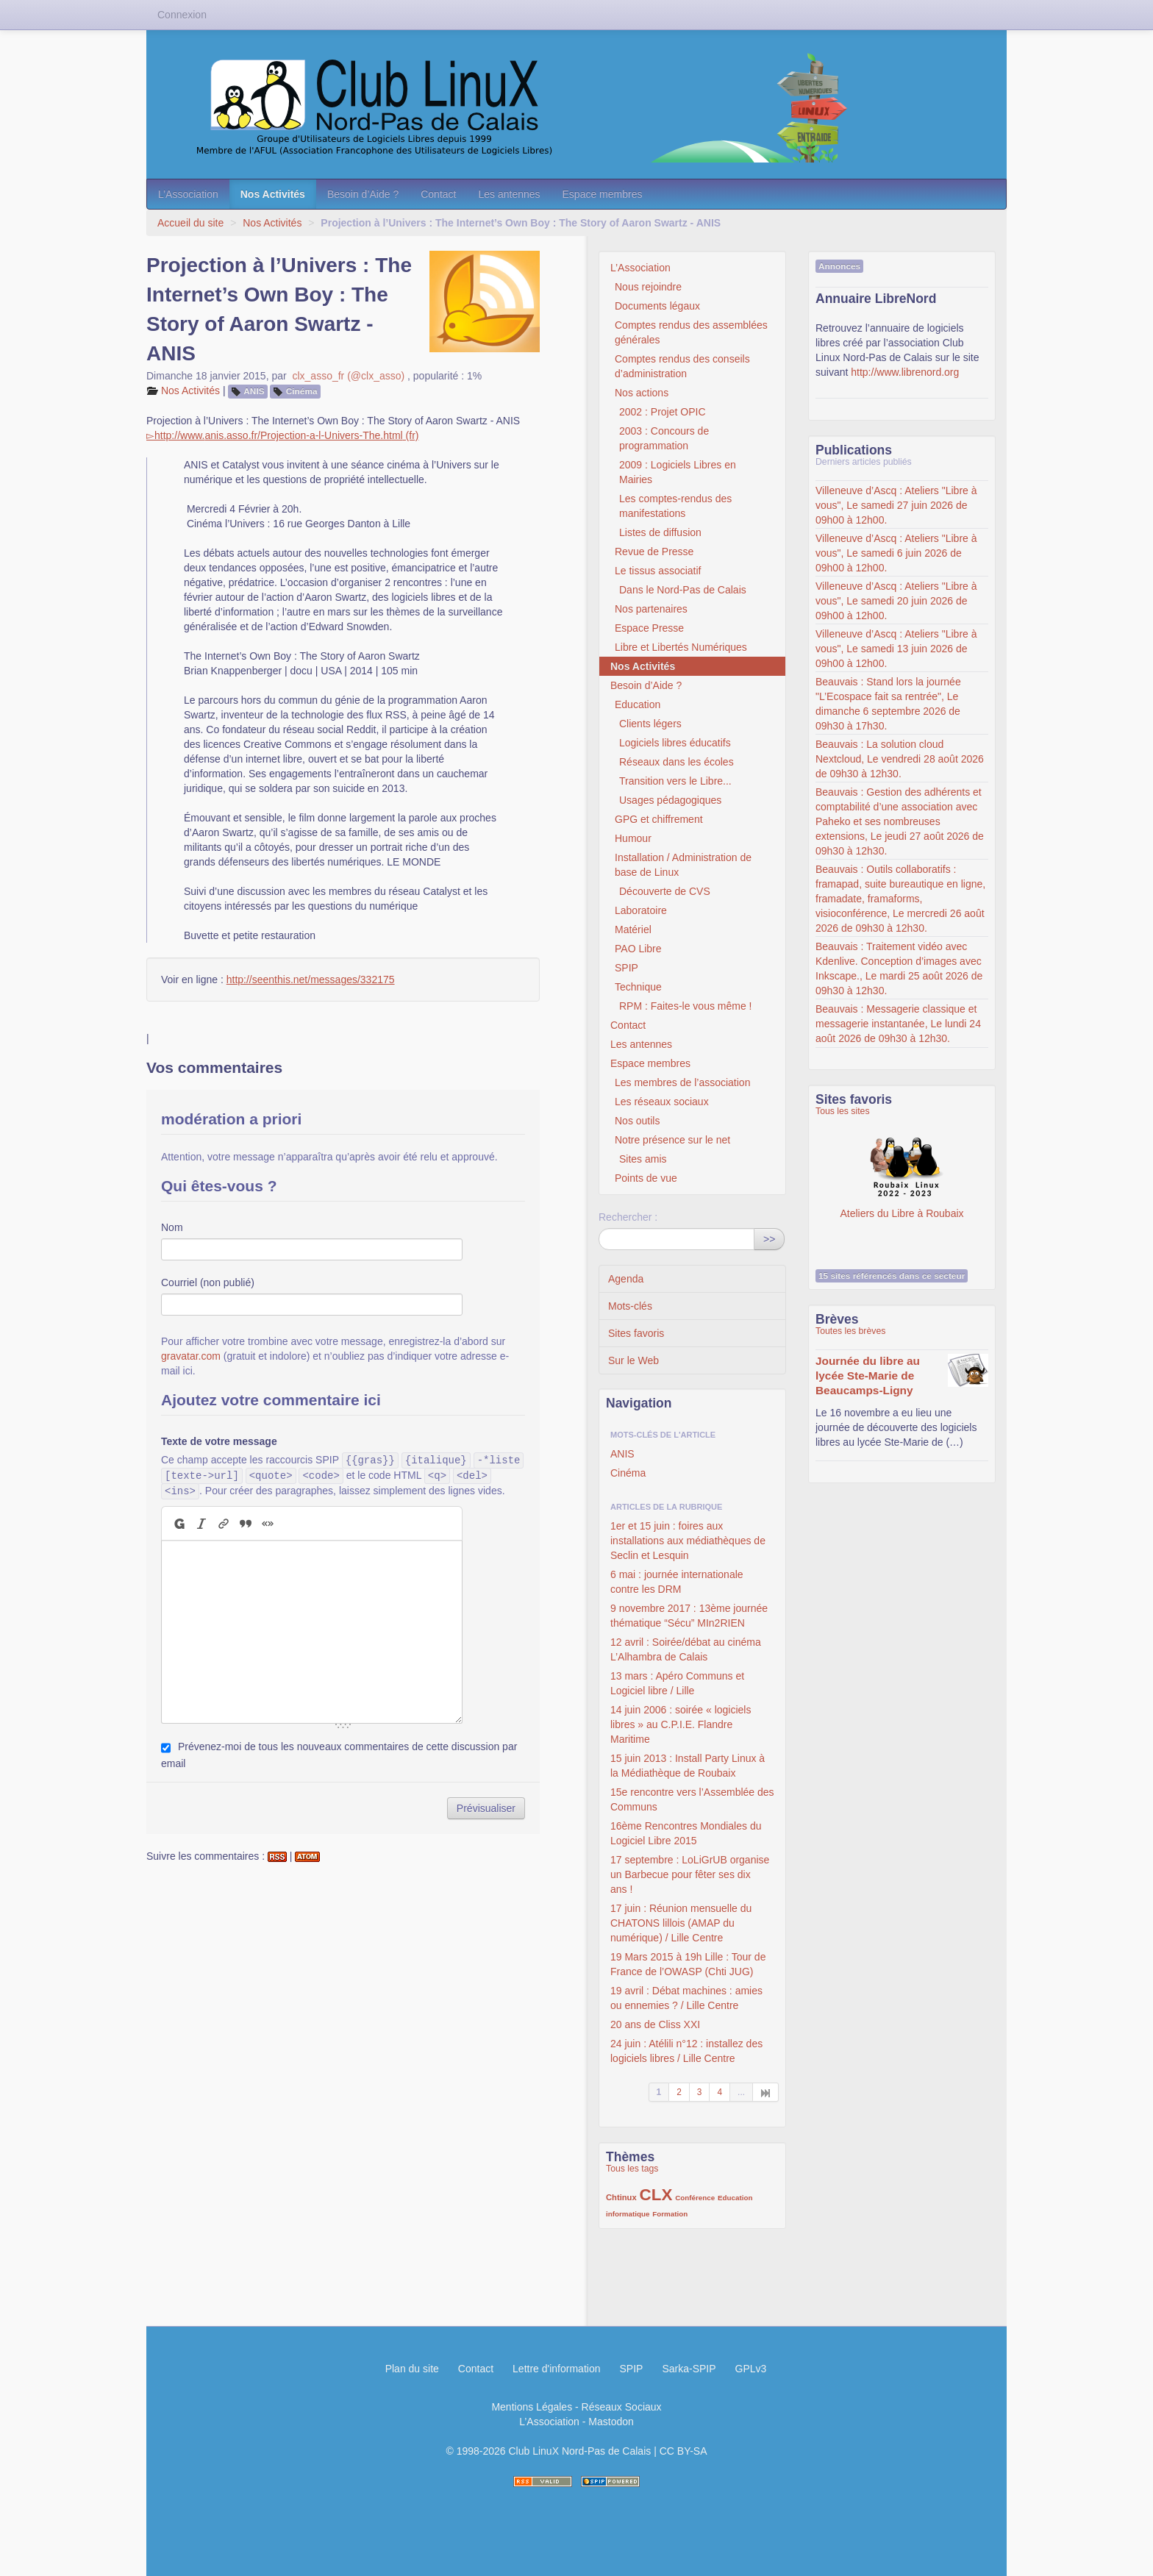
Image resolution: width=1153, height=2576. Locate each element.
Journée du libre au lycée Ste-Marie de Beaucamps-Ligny (867, 1375)
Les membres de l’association (682, 1082)
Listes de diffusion (660, 532)
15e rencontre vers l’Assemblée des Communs (692, 1799)
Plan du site (412, 2369)
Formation (670, 2214)
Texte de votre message (219, 1441)
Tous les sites (842, 1111)
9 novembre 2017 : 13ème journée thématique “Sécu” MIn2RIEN (689, 1615)
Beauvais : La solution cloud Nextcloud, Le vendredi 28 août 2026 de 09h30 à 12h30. (899, 758)
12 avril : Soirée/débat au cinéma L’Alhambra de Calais (685, 1649)
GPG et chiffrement (659, 819)
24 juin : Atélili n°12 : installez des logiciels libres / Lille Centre (686, 2051)
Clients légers (650, 723)
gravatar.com (191, 1356)
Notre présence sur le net (672, 1140)
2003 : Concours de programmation (664, 438)
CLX (656, 2195)
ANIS (253, 391)
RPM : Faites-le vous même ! (685, 1006)
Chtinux (621, 2197)
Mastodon (610, 2421)
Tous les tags (632, 2168)
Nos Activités (272, 194)
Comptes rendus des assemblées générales (691, 332)
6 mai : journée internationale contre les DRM (676, 1582)
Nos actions (641, 393)
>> (769, 1239)
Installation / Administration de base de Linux (683, 865)
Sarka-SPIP (688, 2369)
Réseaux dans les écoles (676, 762)
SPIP (626, 968)
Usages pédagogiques (670, 800)
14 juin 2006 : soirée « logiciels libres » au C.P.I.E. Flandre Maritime (680, 1724)
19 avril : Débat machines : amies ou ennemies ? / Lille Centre (686, 1998)
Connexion (182, 15)
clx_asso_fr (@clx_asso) (348, 376)
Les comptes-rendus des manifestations (675, 506)
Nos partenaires (651, 609)
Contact (438, 194)
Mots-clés (630, 1306)
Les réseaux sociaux (662, 1101)
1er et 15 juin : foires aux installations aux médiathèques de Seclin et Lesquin (687, 1540)
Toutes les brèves (850, 1331)
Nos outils (637, 1121)
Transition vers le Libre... (675, 781)
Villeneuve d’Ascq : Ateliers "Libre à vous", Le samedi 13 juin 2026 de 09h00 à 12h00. (896, 648)
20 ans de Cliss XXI (655, 2024)
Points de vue (646, 1178)
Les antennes (509, 194)
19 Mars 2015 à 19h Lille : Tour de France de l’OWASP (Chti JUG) (687, 1964)
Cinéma (302, 391)
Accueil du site (190, 223)
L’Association (188, 194)
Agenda (625, 1279)
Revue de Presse (654, 551)
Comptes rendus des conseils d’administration (682, 366)
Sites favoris (636, 1333)
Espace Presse (649, 628)
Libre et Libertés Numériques (681, 647)
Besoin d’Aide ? (363, 194)
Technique (638, 987)
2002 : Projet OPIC (662, 412)
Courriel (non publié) (207, 1282)
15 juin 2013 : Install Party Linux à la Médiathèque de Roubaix (687, 1765)
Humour (633, 838)
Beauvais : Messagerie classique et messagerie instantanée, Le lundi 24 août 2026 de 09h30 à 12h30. (898, 1023)
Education (637, 704)
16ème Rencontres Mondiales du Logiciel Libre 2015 (685, 1833)
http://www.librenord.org (905, 372)
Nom (172, 1227)
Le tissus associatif (658, 571)
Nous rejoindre (648, 287)
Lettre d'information (556, 2369)
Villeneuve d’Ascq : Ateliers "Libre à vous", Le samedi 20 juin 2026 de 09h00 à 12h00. (896, 600)
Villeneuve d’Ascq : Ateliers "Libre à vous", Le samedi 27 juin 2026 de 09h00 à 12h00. (896, 505)
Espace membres (603, 194)
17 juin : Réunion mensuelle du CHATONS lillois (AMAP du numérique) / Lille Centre (681, 1923)
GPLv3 (751, 2369)
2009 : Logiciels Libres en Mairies (677, 472)
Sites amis (643, 1159)
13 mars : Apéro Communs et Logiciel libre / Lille (677, 1683)
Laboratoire (641, 910)
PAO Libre (638, 949)
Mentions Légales (531, 2407)
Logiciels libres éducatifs (675, 743)
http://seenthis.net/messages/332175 (310, 979)
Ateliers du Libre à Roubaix (901, 1168)
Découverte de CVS (664, 891)
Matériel (633, 929)
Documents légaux (657, 306)
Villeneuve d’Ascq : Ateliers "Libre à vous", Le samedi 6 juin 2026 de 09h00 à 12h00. (896, 553)
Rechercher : (628, 1217)
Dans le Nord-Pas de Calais (682, 590)
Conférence (695, 2198)
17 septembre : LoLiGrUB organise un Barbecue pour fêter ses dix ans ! (689, 1874)
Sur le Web (633, 1360)
